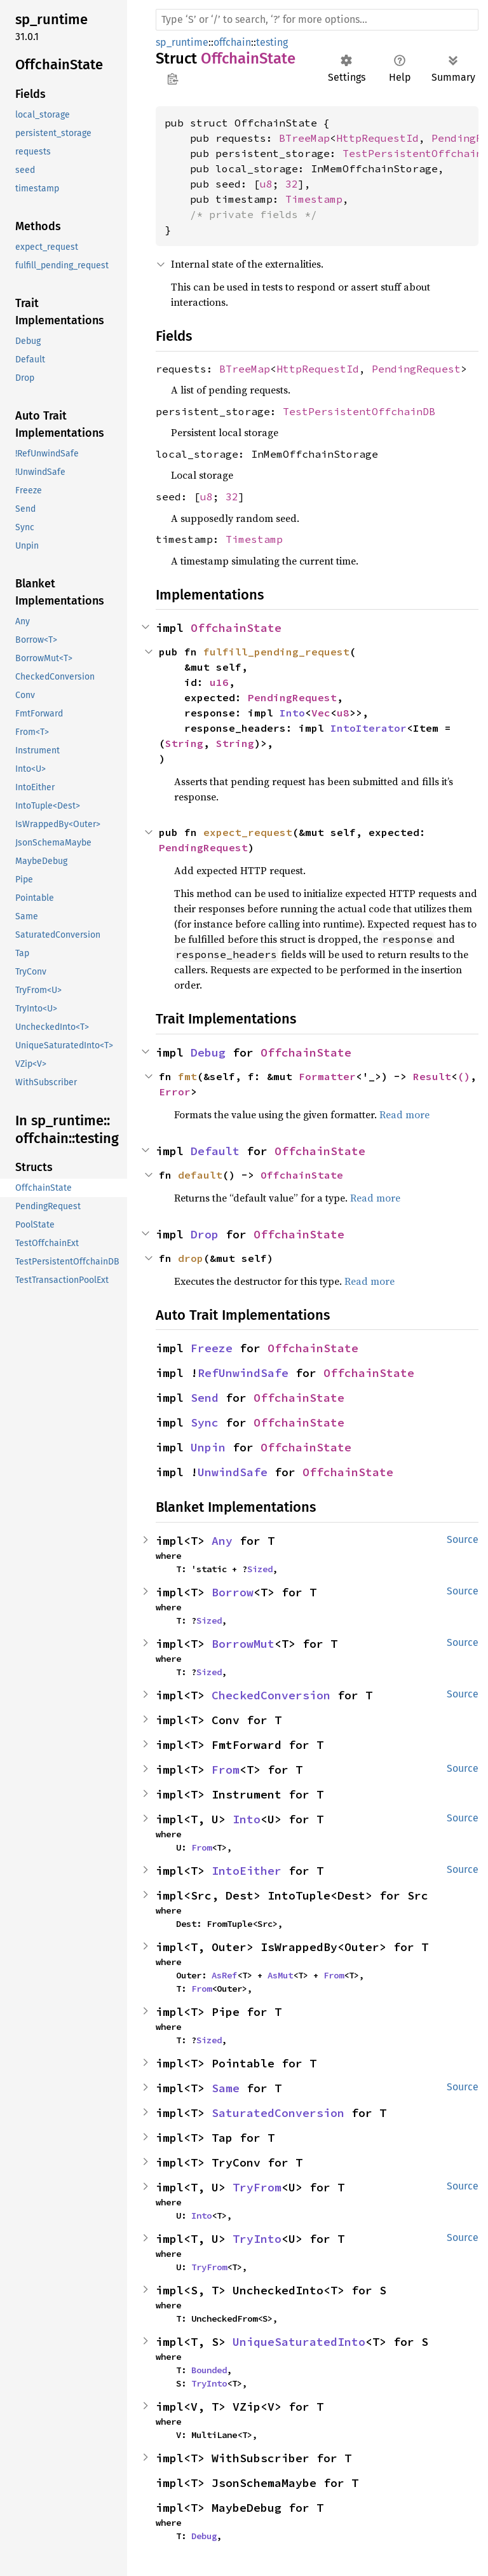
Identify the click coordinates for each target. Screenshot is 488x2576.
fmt (187, 1076)
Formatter (327, 1076)
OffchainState (236, 627)
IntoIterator (368, 728)
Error (175, 1091)
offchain (232, 42)
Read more (404, 1114)
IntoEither (246, 1870)
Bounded (209, 2370)
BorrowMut (243, 1643)
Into (292, 712)
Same (226, 2088)
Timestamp (313, 199)
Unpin (208, 1447)
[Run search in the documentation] (317, 20)
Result (432, 1076)
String (184, 743)
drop (190, 1258)
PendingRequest (416, 368)
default (200, 1174)
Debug (208, 1052)
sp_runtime (182, 42)
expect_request (247, 832)
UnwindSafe (233, 1472)
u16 (219, 682)
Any (222, 1540)
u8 (266, 183)
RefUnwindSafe (243, 1373)
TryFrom (257, 2187)
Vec (320, 712)
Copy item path (172, 79)
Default (215, 1151)
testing (272, 42)
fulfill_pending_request (276, 651)
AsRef (224, 1975)
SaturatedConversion (278, 2113)
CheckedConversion (271, 1695)
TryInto (257, 2238)
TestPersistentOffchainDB (359, 411)
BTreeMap (304, 138)
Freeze (212, 1348)
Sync (205, 1422)
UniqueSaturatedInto (299, 2341)
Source (462, 1539)
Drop (205, 1234)
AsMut (280, 1975)
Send (205, 1397)
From (226, 1769)
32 (291, 183)
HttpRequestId (377, 138)
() (464, 1076)
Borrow (233, 1592)
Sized (260, 1569)
